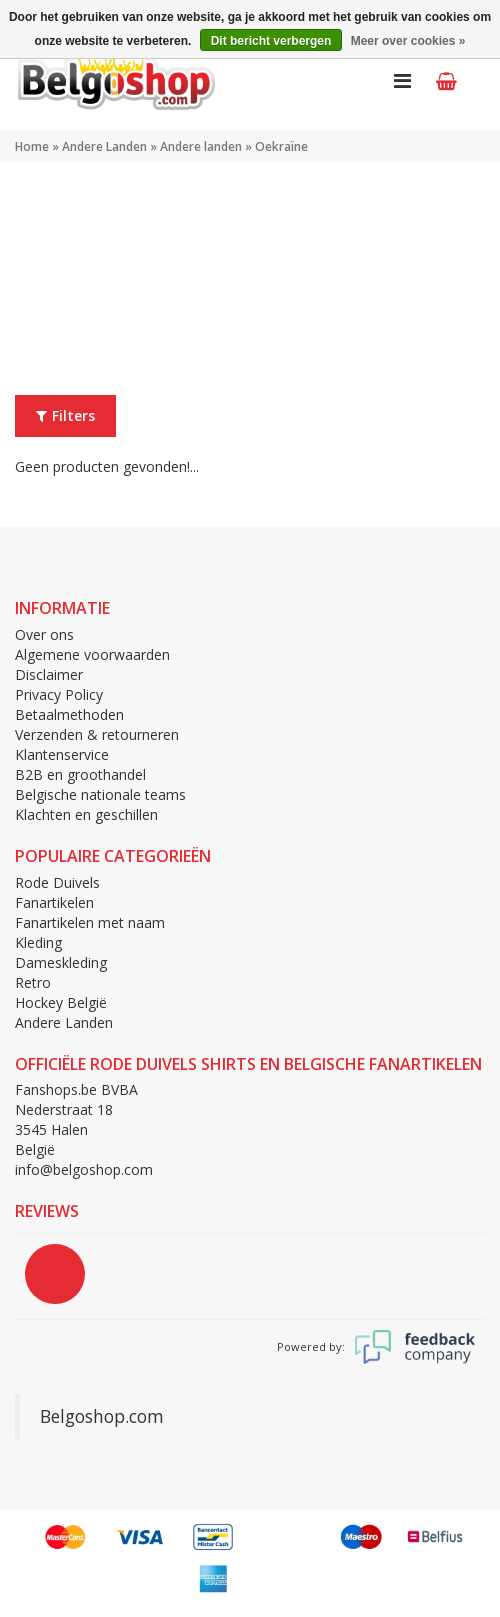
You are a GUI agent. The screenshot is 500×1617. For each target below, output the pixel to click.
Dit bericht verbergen (271, 41)
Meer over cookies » (408, 41)
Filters (65, 415)
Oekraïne (281, 146)
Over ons (44, 634)
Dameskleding (61, 962)
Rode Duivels (57, 882)
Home (32, 146)
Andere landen (201, 146)
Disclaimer (49, 674)
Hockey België (61, 1002)
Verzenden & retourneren (97, 734)
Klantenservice (62, 754)
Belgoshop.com (102, 1416)
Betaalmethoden (69, 714)
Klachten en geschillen (86, 814)
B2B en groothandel (80, 774)
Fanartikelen (54, 902)
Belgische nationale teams (100, 794)
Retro (33, 982)
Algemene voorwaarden (92, 654)
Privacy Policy (59, 694)
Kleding (38, 942)
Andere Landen (104, 146)
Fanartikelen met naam (90, 922)
